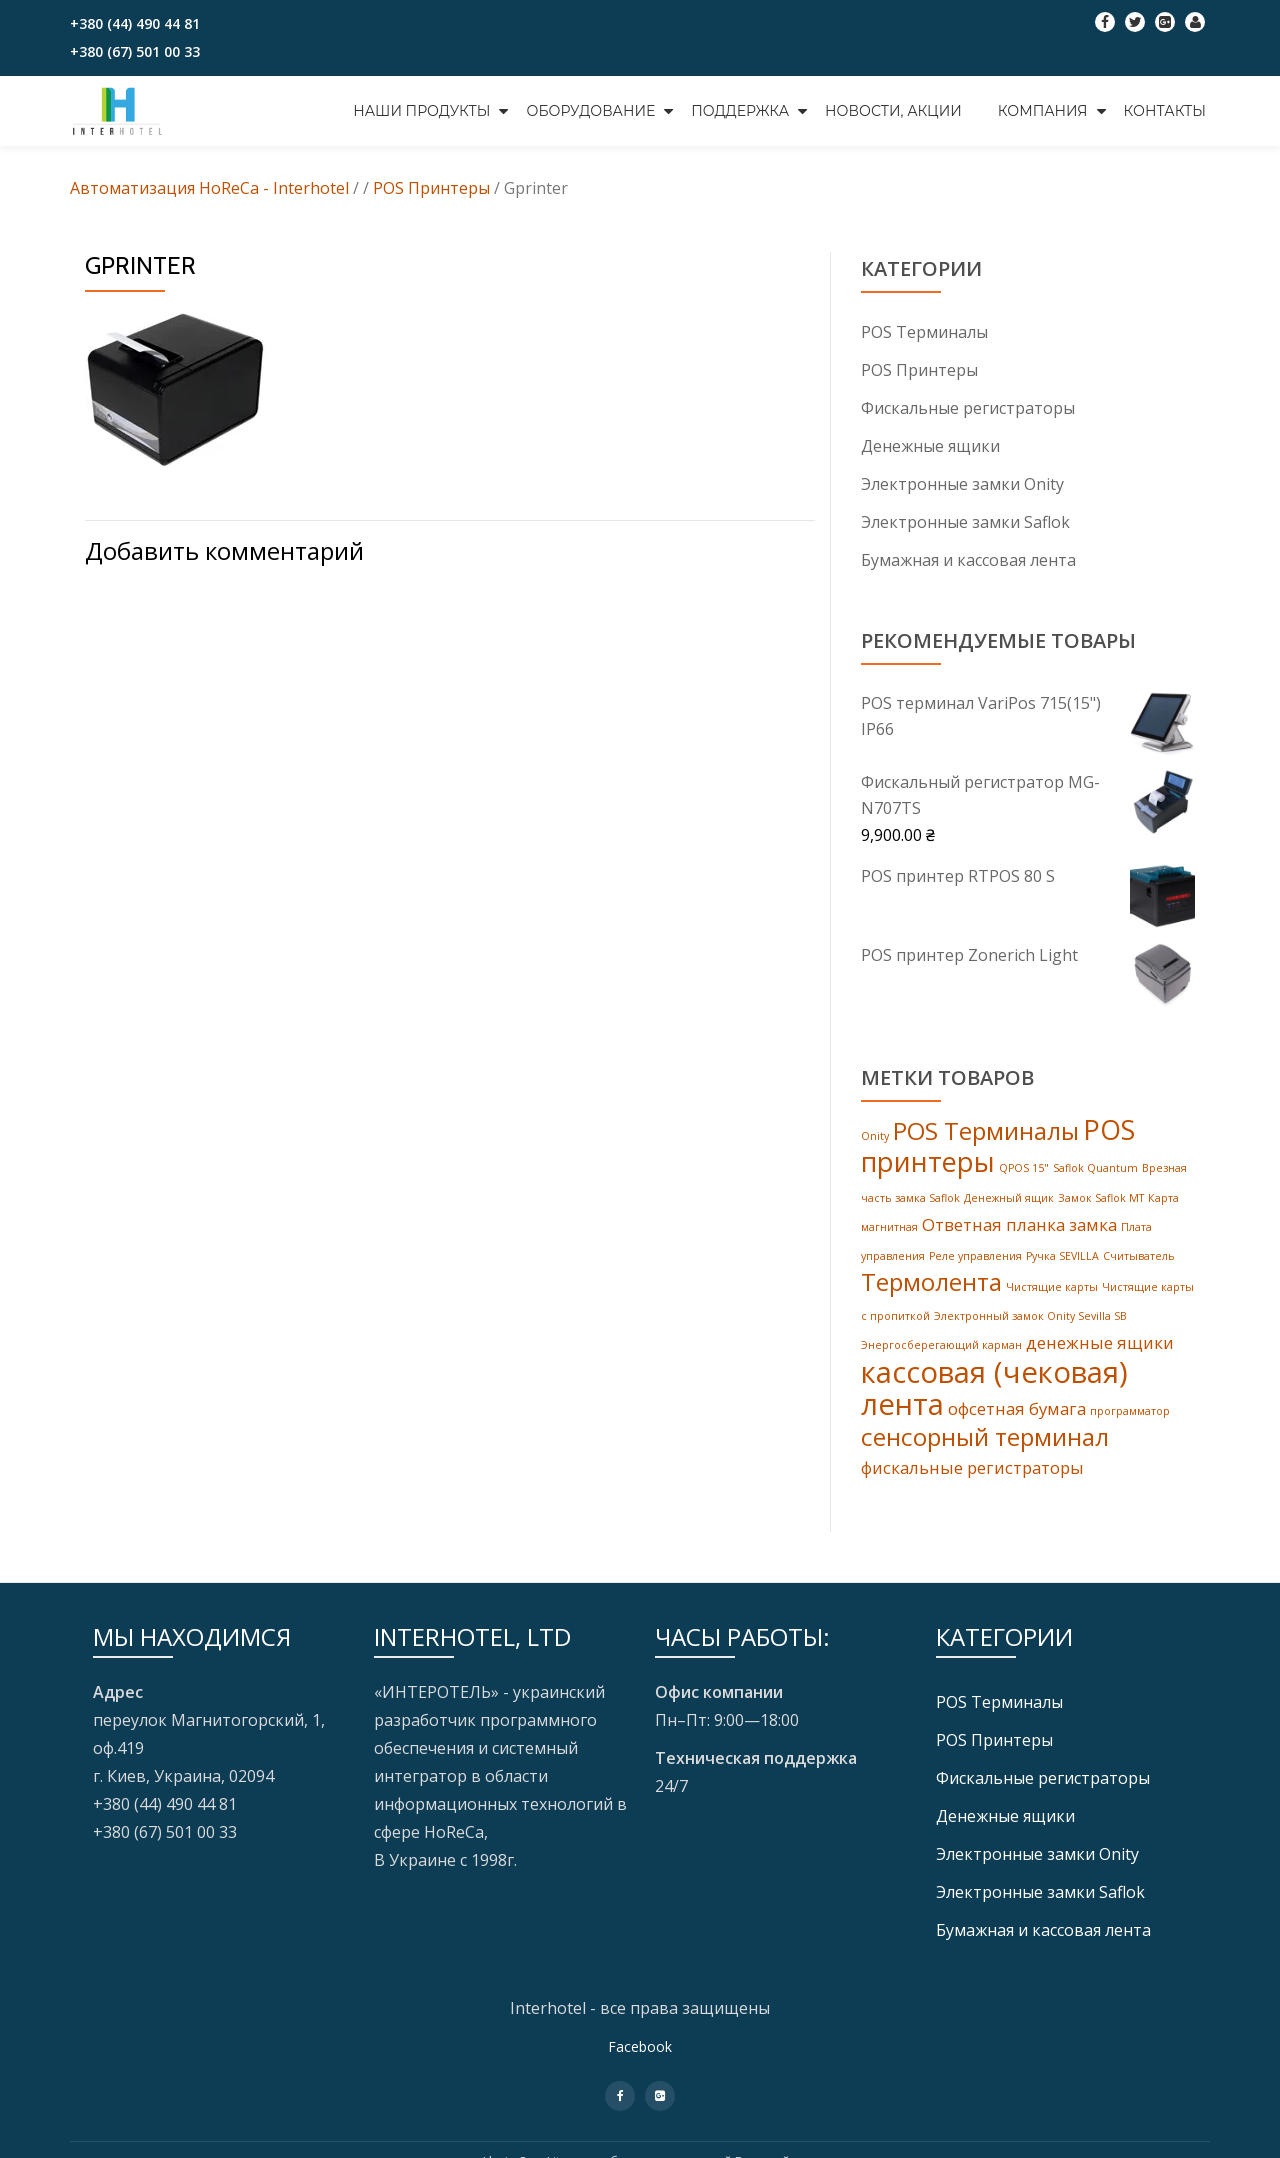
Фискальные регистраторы (968, 408)
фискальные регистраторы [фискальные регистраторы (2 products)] (972, 1484)
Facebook (640, 2063)
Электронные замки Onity (962, 484)
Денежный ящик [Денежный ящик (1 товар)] (1009, 1205)
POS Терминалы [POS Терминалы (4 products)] (986, 1135)
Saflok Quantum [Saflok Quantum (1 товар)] (1095, 1175)
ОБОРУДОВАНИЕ (590, 111)
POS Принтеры (919, 370)
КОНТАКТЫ (1165, 111)
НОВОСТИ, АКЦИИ (893, 111)
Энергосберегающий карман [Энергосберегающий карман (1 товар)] (941, 1358)
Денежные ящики (930, 446)
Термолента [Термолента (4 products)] (931, 1292)
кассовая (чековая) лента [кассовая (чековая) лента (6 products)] (994, 1402)
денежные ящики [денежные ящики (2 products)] (1100, 1355)
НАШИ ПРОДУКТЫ (421, 111)
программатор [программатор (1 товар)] (1130, 1426)
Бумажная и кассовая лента (968, 560)
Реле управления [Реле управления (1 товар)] (975, 1265)
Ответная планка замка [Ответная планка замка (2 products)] (1019, 1232)
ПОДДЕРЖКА (740, 111)
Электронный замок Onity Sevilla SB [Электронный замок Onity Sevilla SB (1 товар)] (1030, 1328)
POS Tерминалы (924, 332)
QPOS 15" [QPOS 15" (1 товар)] (1024, 1175)
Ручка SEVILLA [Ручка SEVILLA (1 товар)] (1062, 1265)
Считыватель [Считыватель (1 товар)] (1139, 1265)
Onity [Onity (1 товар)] (875, 1141)
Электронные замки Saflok (965, 522)
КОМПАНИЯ (1043, 111)
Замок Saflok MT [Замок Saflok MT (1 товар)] (1101, 1205)
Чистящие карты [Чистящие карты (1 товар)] (1052, 1298)
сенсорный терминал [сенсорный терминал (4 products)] (985, 1453)
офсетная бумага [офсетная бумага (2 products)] (1017, 1423)
